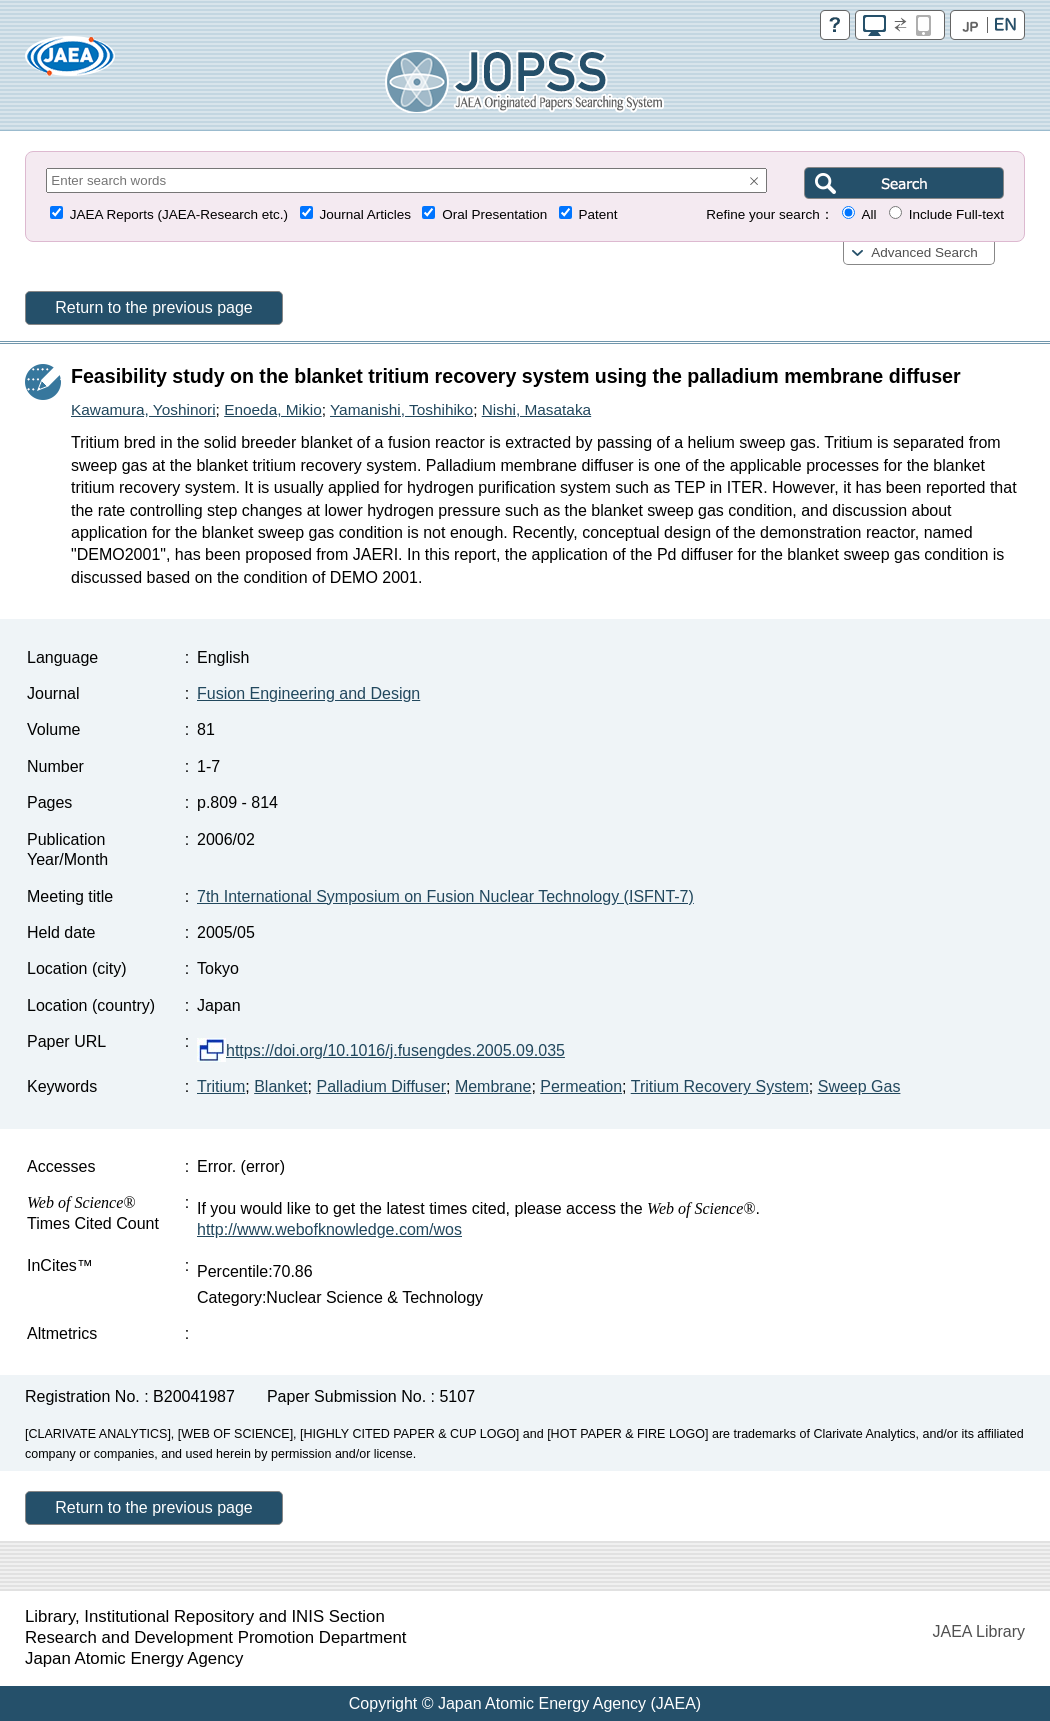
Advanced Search (924, 252)
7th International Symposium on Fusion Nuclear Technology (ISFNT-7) (445, 896)
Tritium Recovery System (720, 1086)
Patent (598, 214)
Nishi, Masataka (537, 409)
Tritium (221, 1086)
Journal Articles (365, 214)
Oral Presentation (494, 214)
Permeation (581, 1086)
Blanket (280, 1086)
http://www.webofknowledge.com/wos (329, 1229)
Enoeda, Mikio (273, 409)
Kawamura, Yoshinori (143, 409)
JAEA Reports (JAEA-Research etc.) (179, 214)
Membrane (493, 1086)
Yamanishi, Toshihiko (401, 409)
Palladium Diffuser (381, 1086)
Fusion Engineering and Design (308, 693)
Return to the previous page (153, 307)
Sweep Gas (859, 1086)
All (868, 214)
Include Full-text (956, 214)
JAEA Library (979, 1631)
